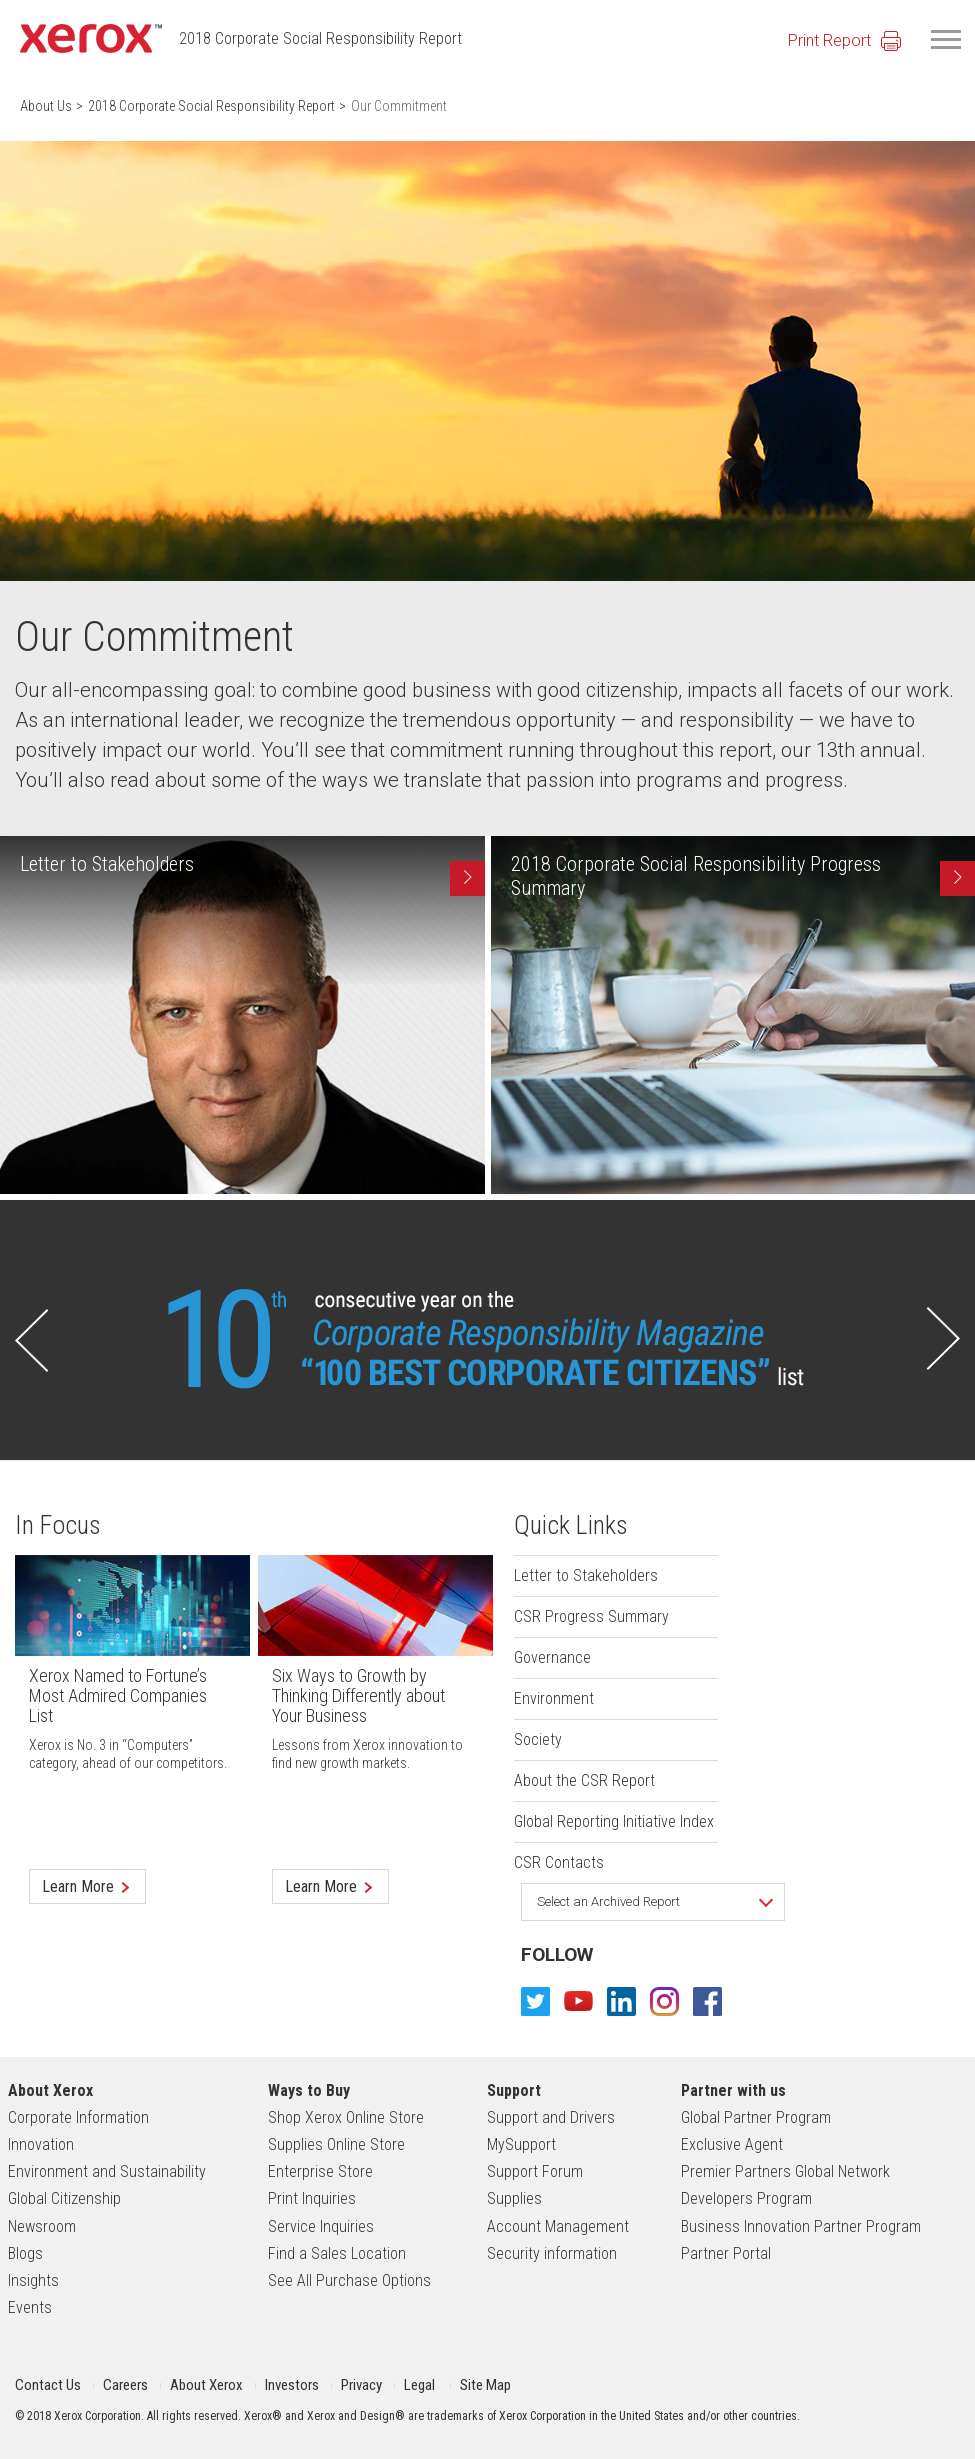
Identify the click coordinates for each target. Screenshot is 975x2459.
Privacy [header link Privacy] (361, 2385)
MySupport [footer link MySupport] (521, 2144)
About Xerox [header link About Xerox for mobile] (206, 2385)
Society (538, 1739)
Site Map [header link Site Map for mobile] (485, 2385)
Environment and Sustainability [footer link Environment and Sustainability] (107, 2171)
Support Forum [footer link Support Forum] (535, 2171)
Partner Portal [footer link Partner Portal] (726, 2253)
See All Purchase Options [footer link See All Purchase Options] (349, 2280)
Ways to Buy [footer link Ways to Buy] (309, 2090)
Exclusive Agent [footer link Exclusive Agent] (732, 2144)
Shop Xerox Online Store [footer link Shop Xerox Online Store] (346, 2117)
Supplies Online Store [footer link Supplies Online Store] (336, 2144)
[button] (32, 1339)
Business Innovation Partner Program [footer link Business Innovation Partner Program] (801, 2226)
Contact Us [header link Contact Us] (48, 2385)
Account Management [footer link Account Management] (558, 2226)
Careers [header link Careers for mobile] (125, 2385)
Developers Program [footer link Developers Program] (746, 2198)
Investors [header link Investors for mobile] (292, 2385)
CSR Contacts (559, 1862)
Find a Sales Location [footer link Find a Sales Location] (337, 2253)
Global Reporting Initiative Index (614, 1821)
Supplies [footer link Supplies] (514, 2198)
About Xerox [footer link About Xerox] (50, 2090)
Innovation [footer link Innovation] (41, 2144)
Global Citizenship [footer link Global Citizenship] (64, 2198)
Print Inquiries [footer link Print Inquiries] (312, 2198)
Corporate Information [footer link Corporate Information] (78, 2117)
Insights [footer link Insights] (33, 2280)
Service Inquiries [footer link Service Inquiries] (321, 2226)
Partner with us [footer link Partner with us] (733, 2090)
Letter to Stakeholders (586, 1575)
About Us (46, 106)
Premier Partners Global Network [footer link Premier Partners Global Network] (785, 2171)
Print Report (829, 40)
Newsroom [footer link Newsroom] (42, 2226)
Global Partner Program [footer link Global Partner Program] (756, 2117)
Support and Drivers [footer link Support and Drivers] (551, 2117)
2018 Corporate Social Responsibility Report (320, 38)
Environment (554, 1698)
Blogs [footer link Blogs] (25, 2253)
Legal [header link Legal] (419, 2385)
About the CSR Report (584, 1780)
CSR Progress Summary (591, 1616)
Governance (552, 1657)
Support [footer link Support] (514, 2090)
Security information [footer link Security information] (552, 2253)
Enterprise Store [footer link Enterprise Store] (320, 2171)
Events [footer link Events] (30, 2307)
